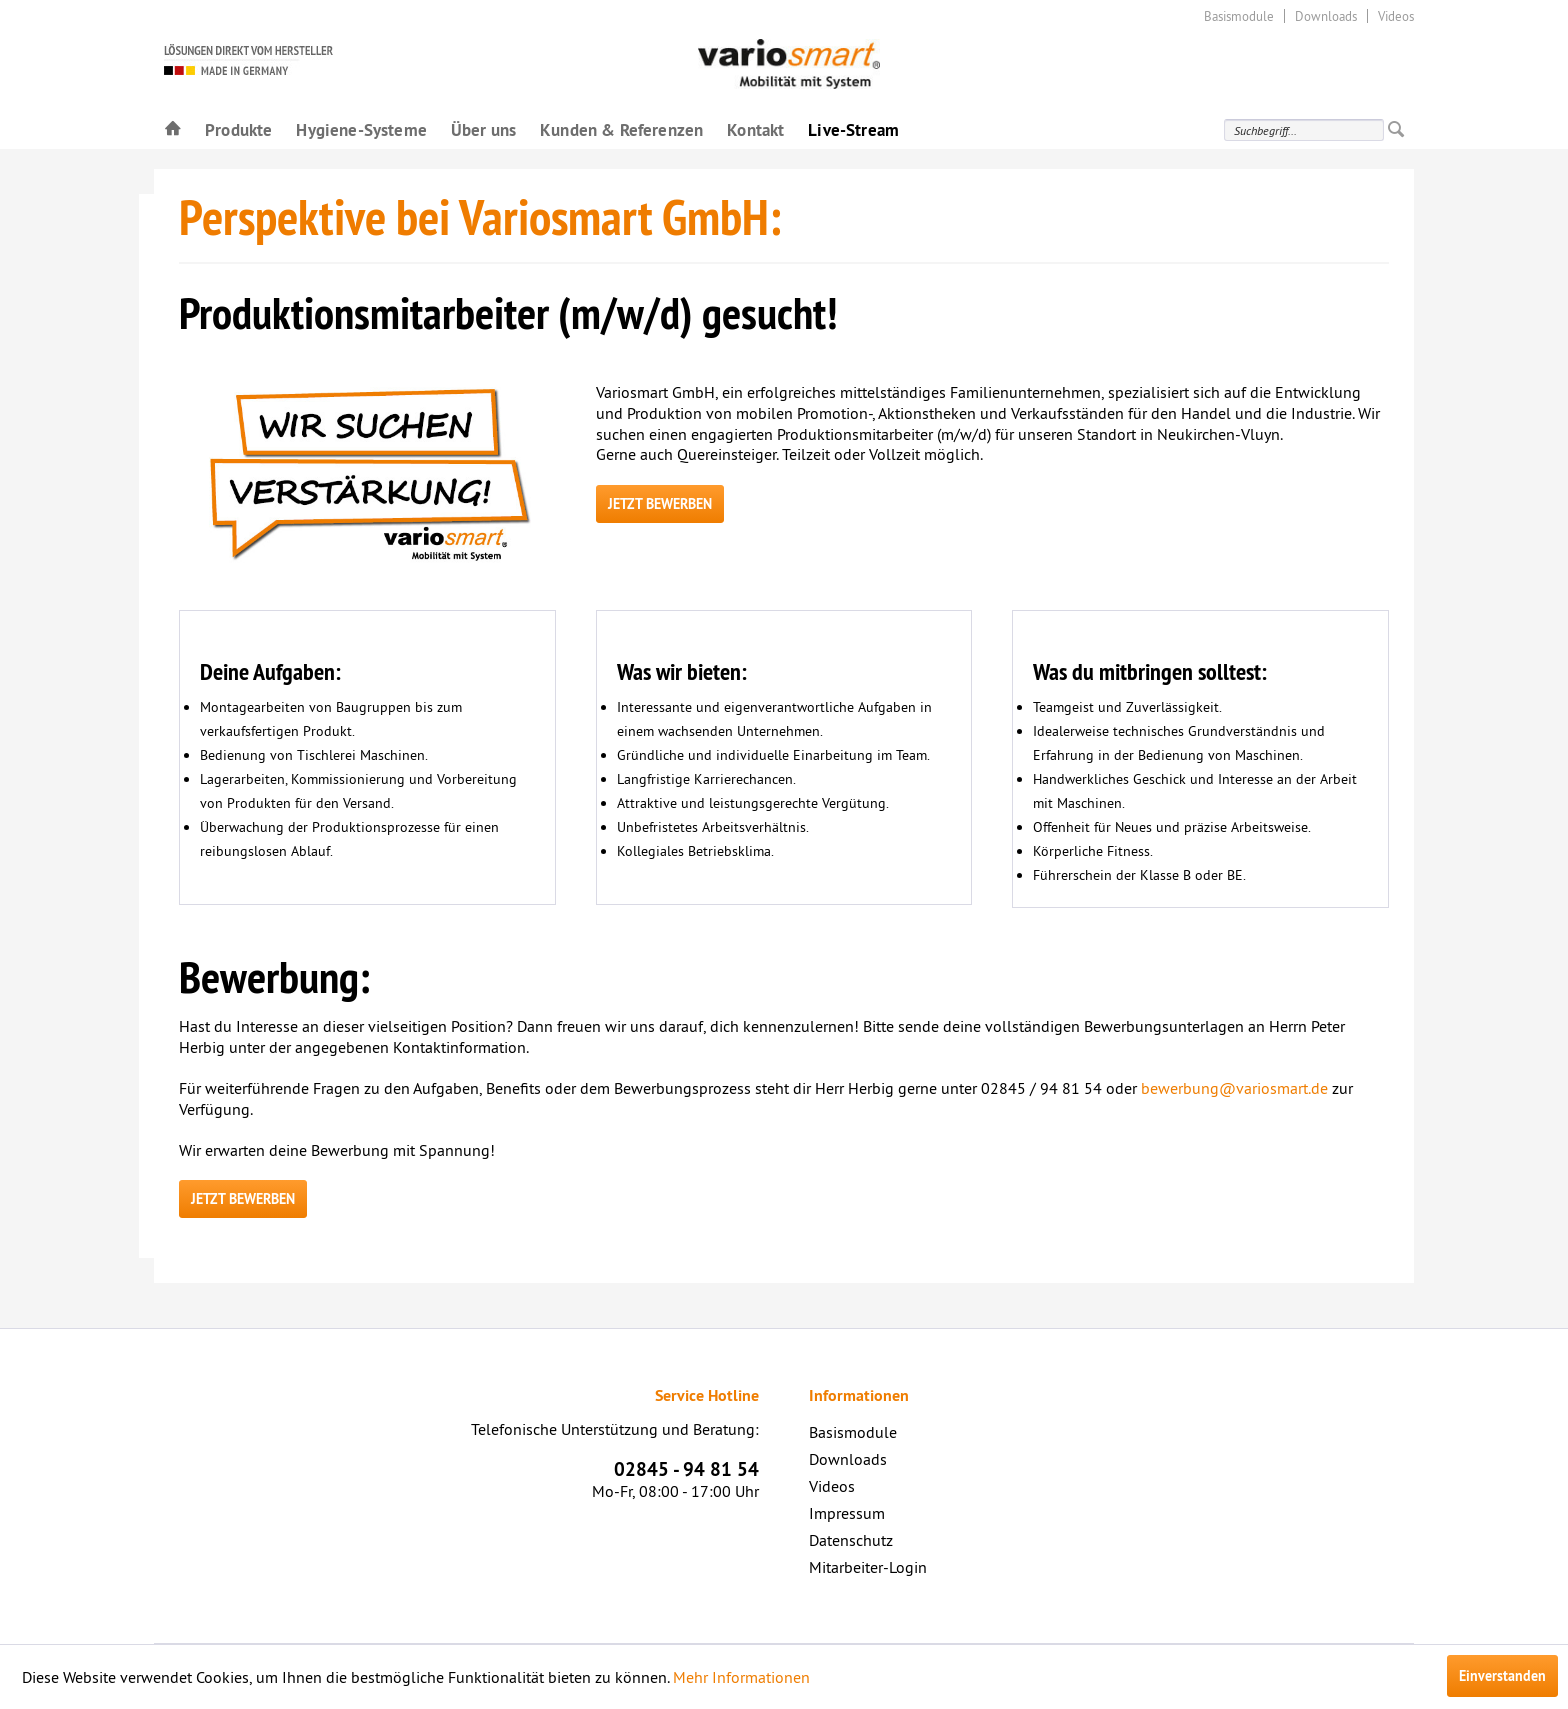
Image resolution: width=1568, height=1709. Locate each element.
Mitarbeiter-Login (868, 1567)
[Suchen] (1396, 129)
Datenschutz (851, 1540)
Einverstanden (1502, 1676)
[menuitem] (172, 128)
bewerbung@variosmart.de (1234, 1088)
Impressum (847, 1513)
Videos (1396, 16)
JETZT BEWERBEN (660, 504)
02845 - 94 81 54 (686, 1469)
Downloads (1326, 16)
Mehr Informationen (741, 1677)
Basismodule (1239, 16)
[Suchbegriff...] (1304, 130)
